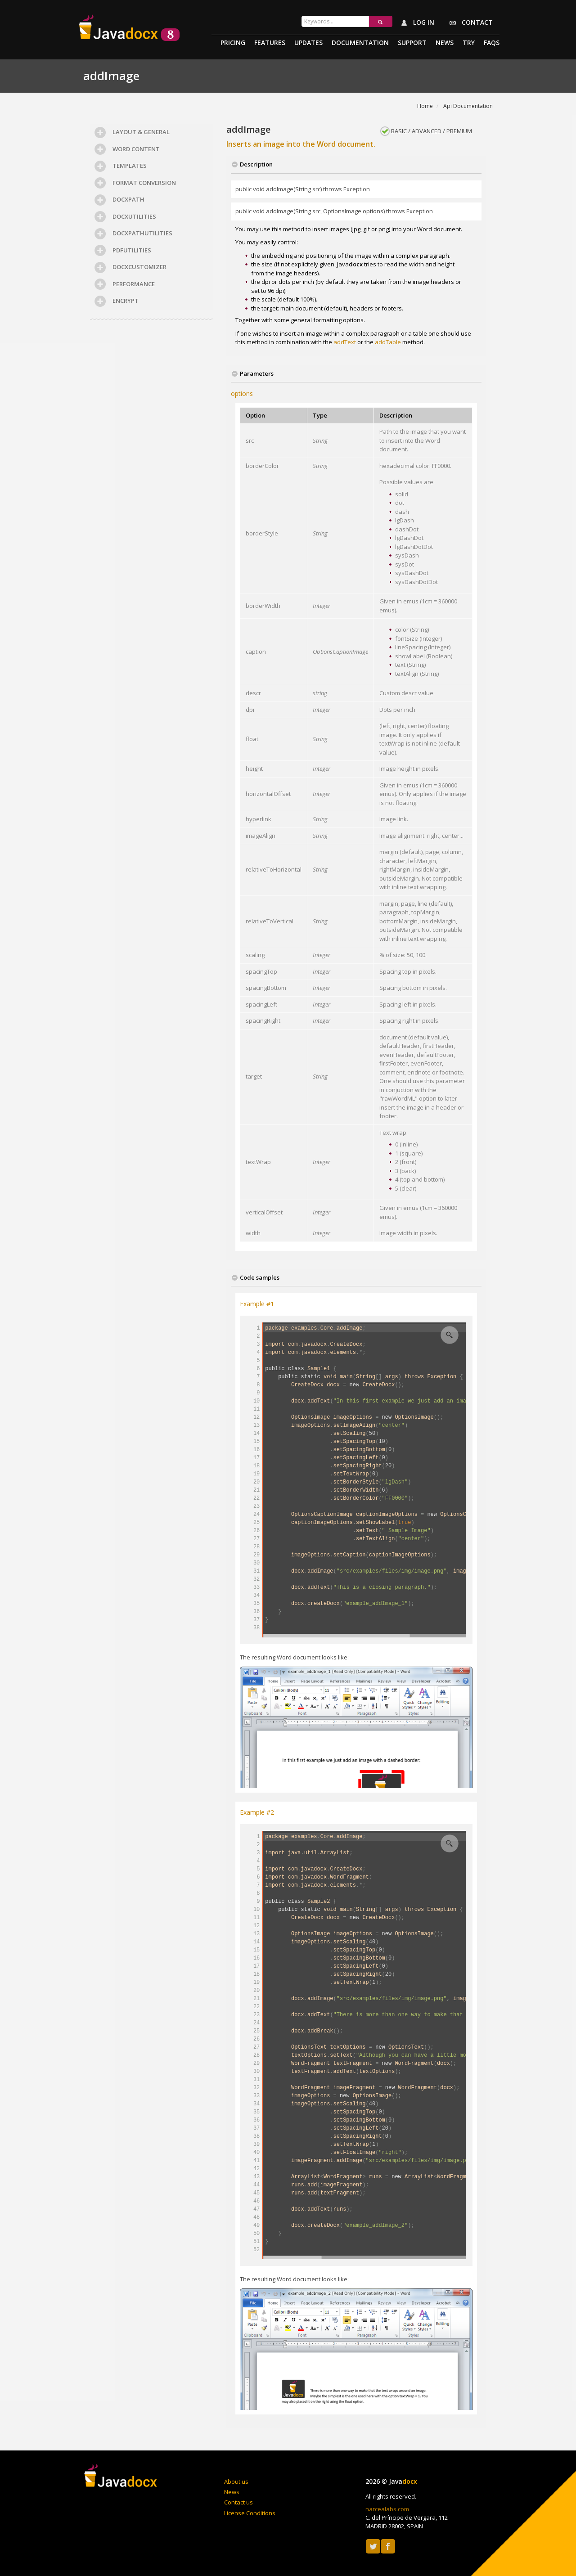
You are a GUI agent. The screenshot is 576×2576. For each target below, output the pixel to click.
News (445, 43)
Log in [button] (415, 23)
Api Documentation (468, 106)
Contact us (238, 2502)
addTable (388, 342)
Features (269, 43)
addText (344, 342)
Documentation (360, 43)
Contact (469, 23)
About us (236, 2481)
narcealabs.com (387, 2509)
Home (425, 106)
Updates (308, 43)
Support (412, 43)
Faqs (492, 43)
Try (469, 43)
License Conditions (249, 2513)
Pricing (232, 43)
